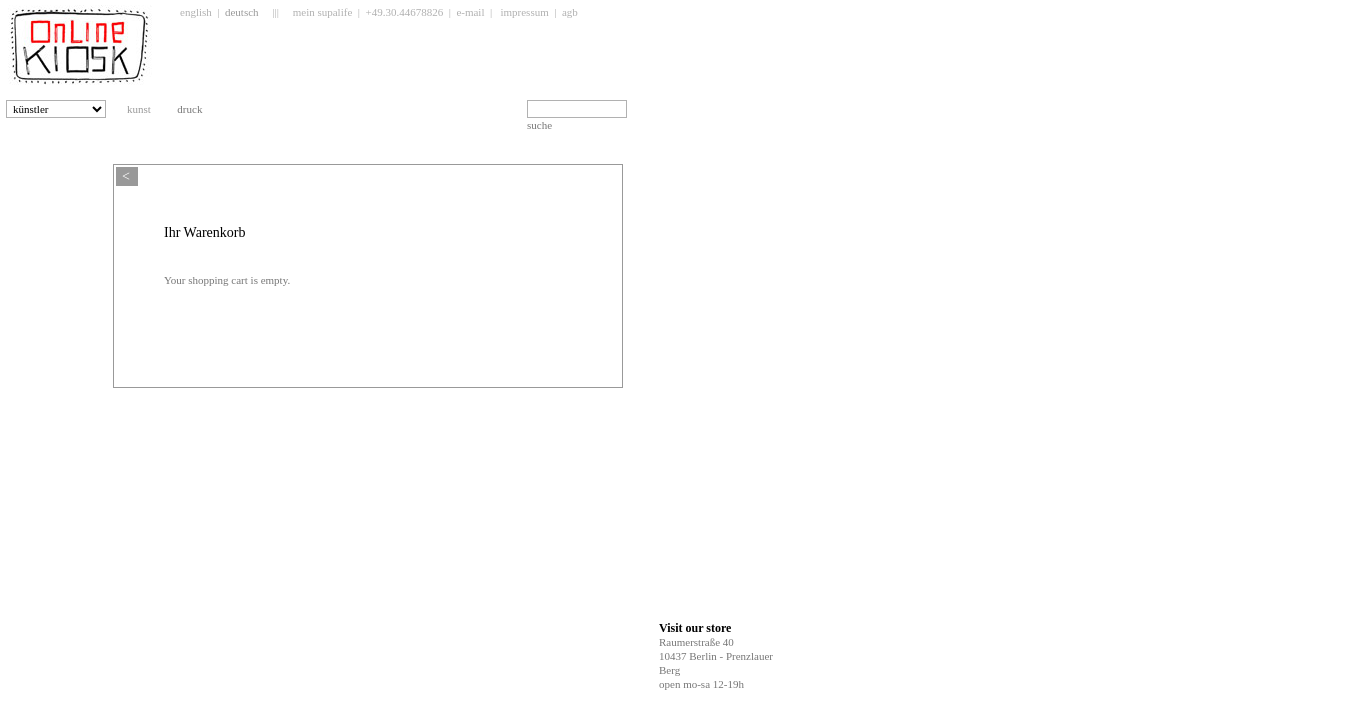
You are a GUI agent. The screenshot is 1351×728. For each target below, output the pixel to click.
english (196, 12)
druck (198, 109)
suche (539, 125)
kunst (147, 109)
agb (570, 12)
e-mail (470, 12)
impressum (524, 12)
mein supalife (323, 12)
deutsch (242, 12)
